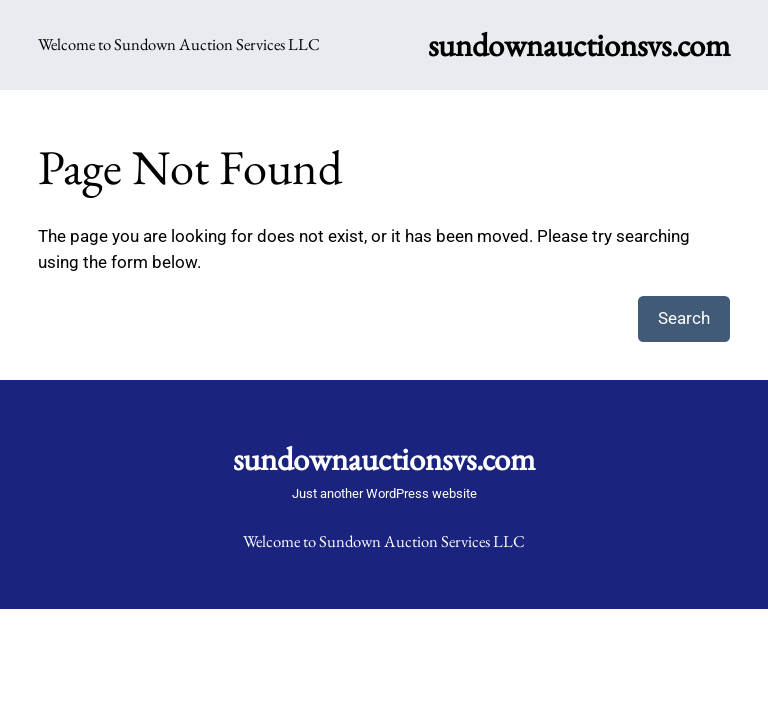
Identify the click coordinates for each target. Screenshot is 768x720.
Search (684, 318)
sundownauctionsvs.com (579, 44)
